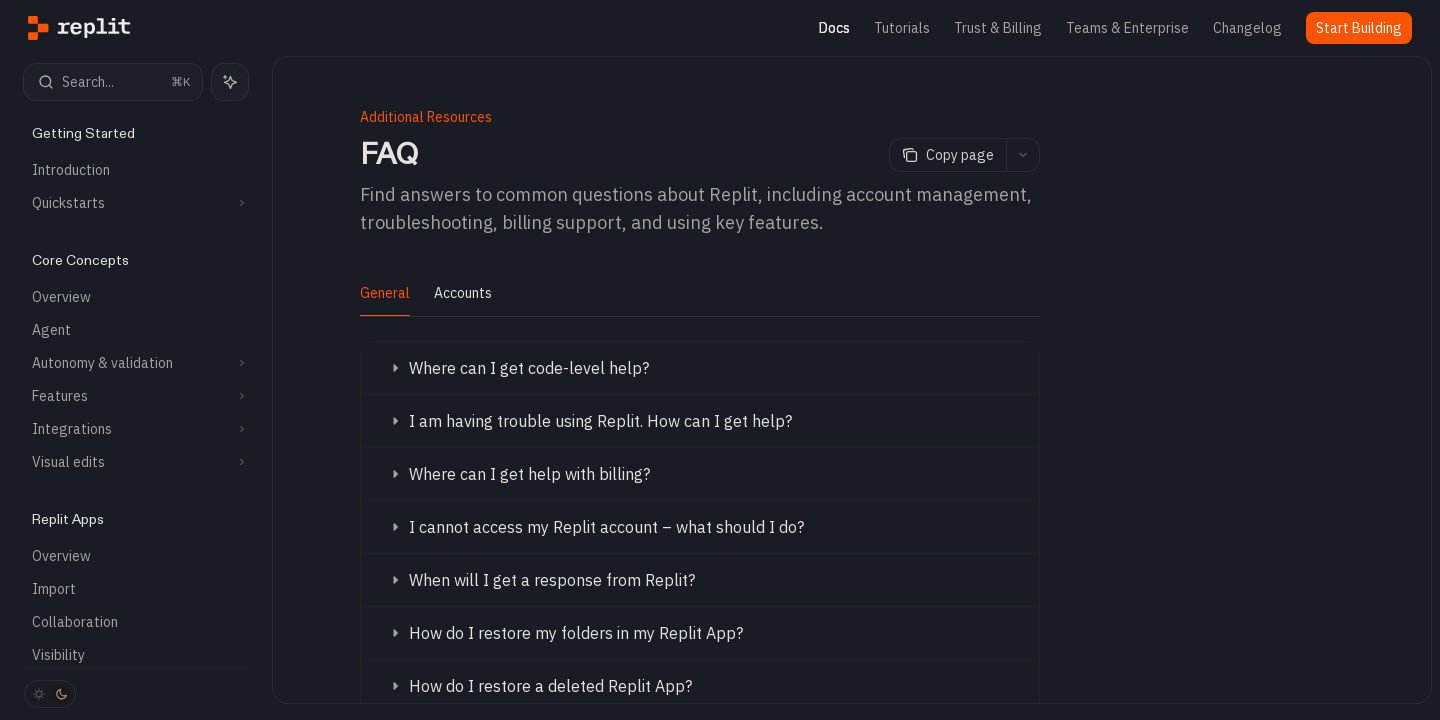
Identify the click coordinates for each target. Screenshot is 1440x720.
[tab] (385, 292)
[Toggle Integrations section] (136, 429)
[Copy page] (947, 155)
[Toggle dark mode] (50, 694)
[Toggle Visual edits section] (136, 462)
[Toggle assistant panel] (230, 82)
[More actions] (1023, 155)
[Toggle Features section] (136, 396)
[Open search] (113, 82)
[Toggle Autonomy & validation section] (136, 363)
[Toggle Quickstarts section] (136, 203)
